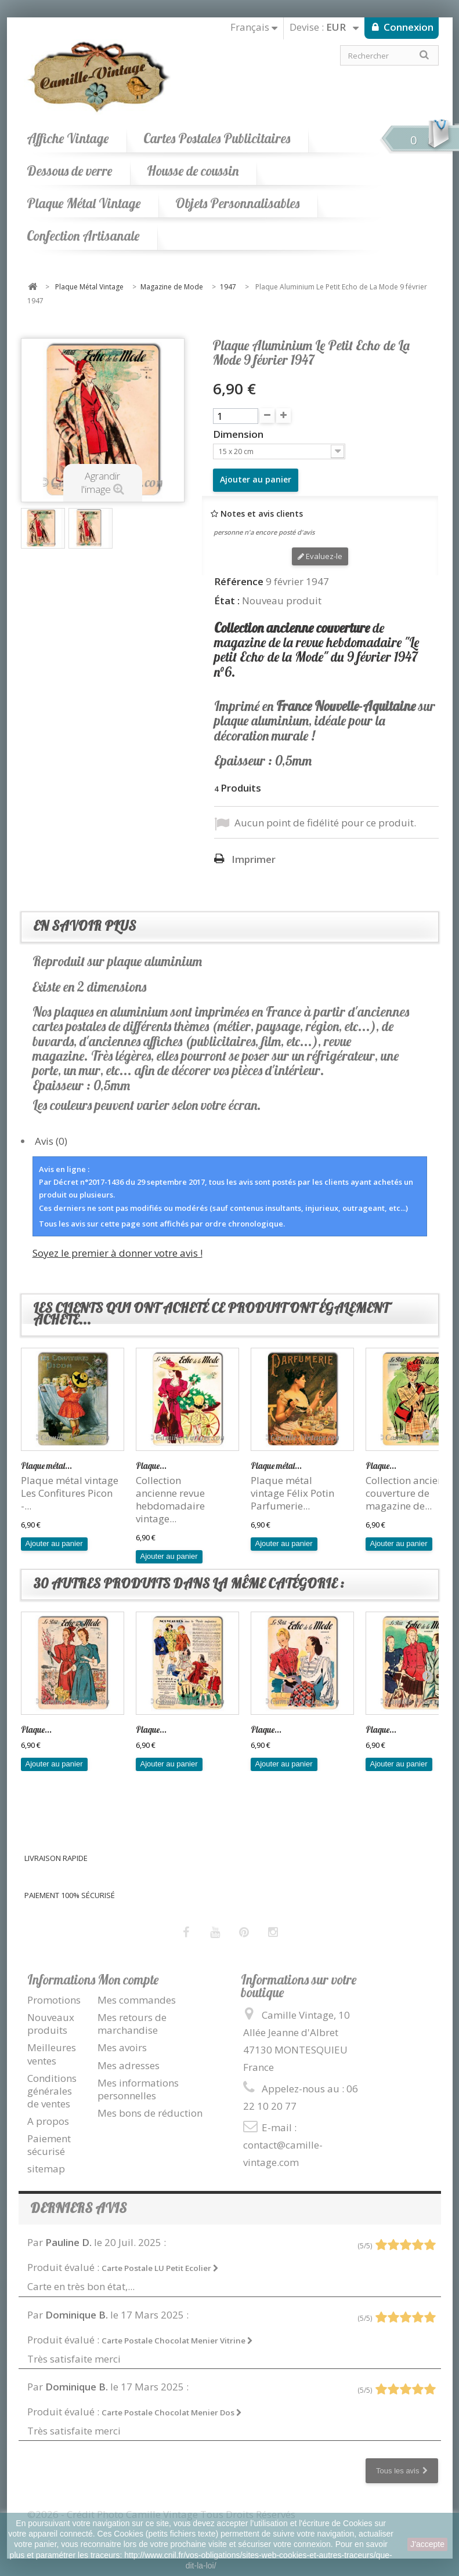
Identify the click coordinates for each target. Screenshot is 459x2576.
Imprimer (254, 859)
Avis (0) (51, 1141)
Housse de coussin (192, 170)
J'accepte (427, 2544)
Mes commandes (136, 2000)
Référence (238, 581)
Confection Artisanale (83, 235)
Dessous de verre (69, 170)
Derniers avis (78, 2208)
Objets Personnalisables (237, 203)
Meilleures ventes (51, 2054)
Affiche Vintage (68, 138)
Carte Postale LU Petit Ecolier (160, 2268)
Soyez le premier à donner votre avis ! (117, 1253)
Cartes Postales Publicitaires (216, 138)
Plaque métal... (46, 1465)
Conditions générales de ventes (52, 2090)
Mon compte (127, 1979)
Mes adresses (128, 2065)
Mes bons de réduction (150, 2113)
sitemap (46, 2168)
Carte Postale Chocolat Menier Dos (172, 2412)
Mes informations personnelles (138, 2089)
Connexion (407, 27)
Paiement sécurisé (49, 2145)
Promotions (54, 2000)
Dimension (239, 434)
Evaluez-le (320, 556)
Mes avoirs (122, 2047)
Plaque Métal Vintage (83, 203)
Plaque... (151, 1465)
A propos (48, 2121)
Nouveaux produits (50, 2024)
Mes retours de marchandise (132, 2024)
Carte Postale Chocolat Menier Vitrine (177, 2340)
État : (227, 600)
